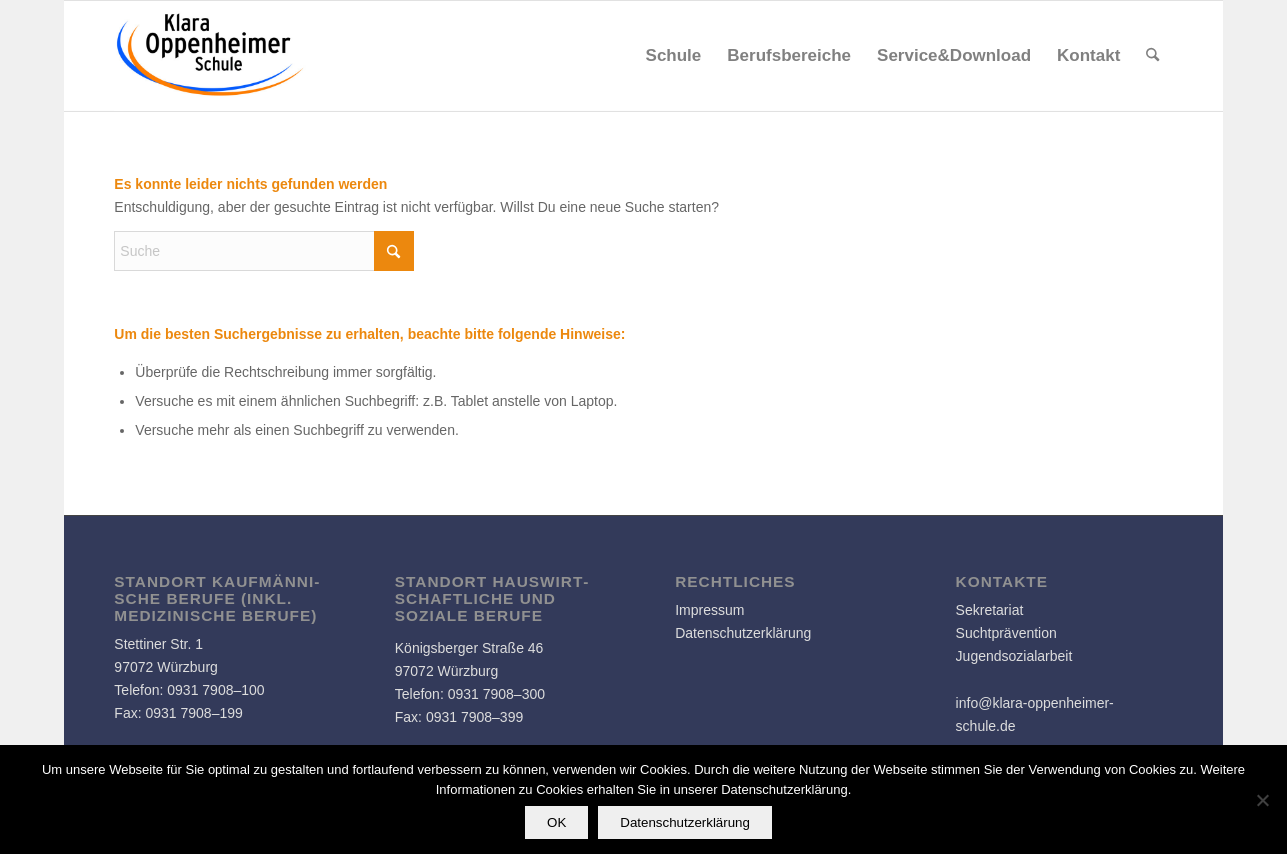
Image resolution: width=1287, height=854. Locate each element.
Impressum (709, 610)
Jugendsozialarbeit (1014, 656)
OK (556, 822)
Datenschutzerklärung (743, 633)
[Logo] (211, 56)
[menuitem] (674, 56)
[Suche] (1152, 56)
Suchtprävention (1006, 633)
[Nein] (1262, 800)
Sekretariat (990, 610)
